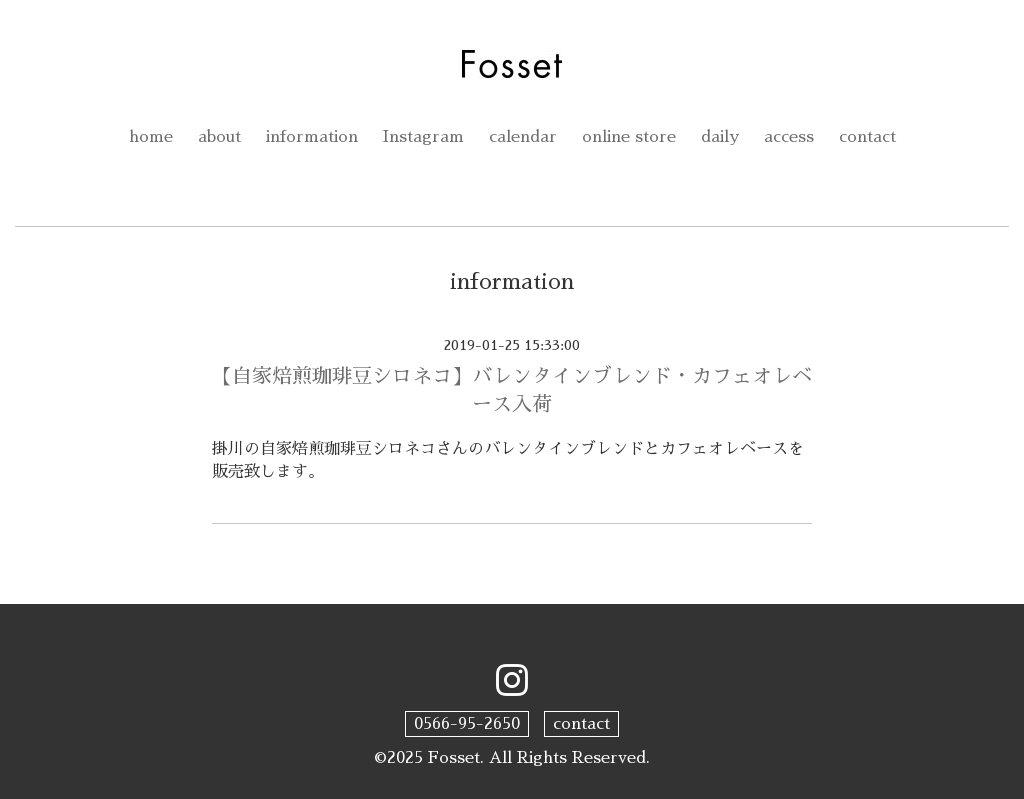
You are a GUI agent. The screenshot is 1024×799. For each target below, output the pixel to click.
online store (629, 137)
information (312, 137)
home (151, 137)
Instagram (423, 137)
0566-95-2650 (467, 724)
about (219, 137)
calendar (523, 137)
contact (867, 137)
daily (720, 137)
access (789, 137)
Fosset (454, 758)
